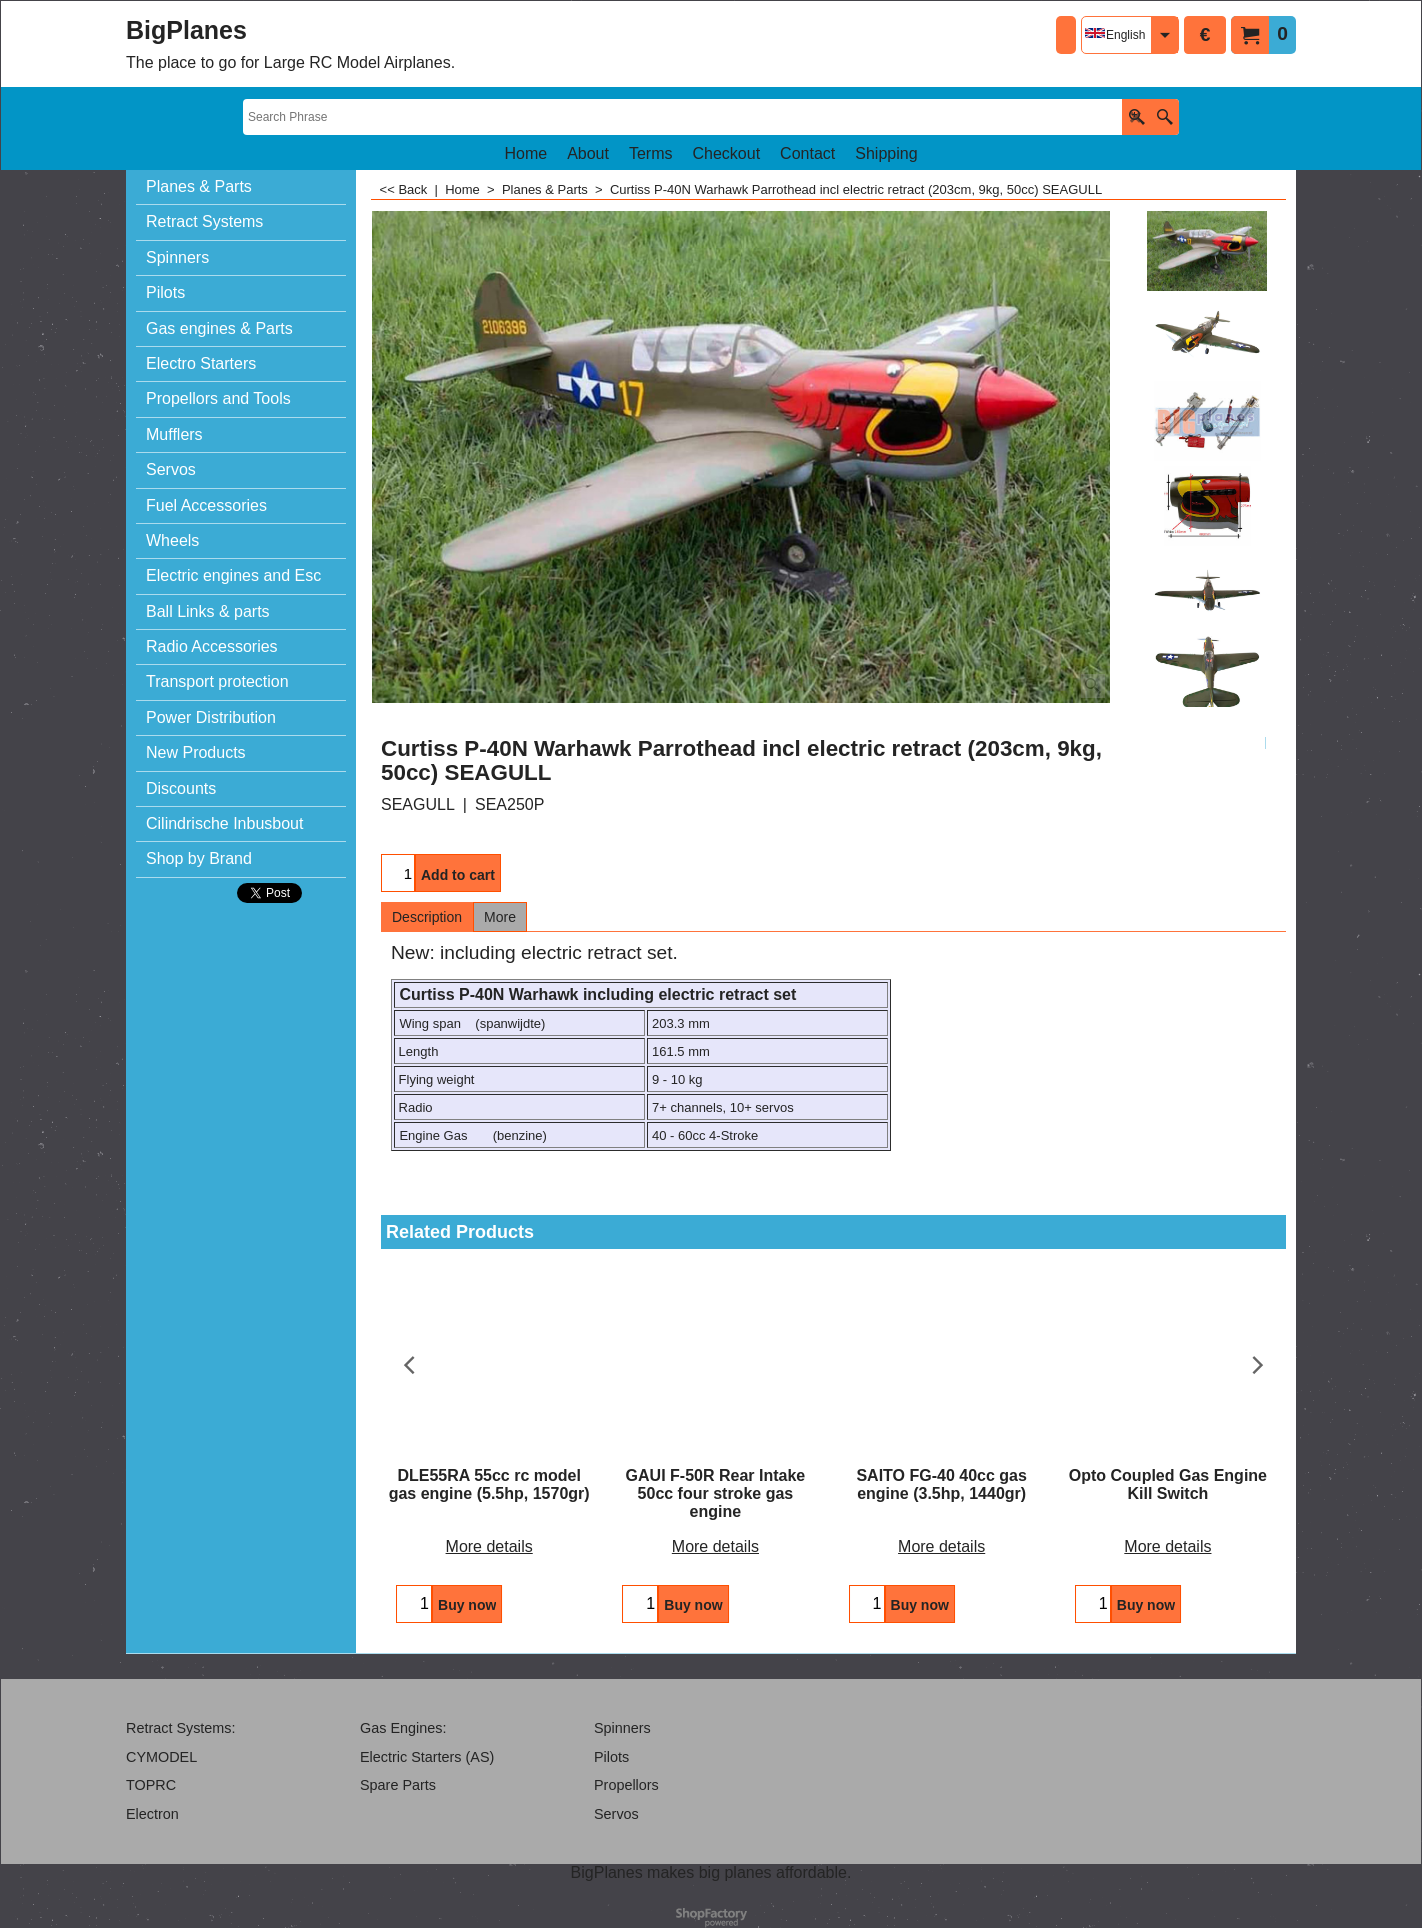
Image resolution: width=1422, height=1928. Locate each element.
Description (427, 917)
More (500, 917)
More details (489, 1546)
